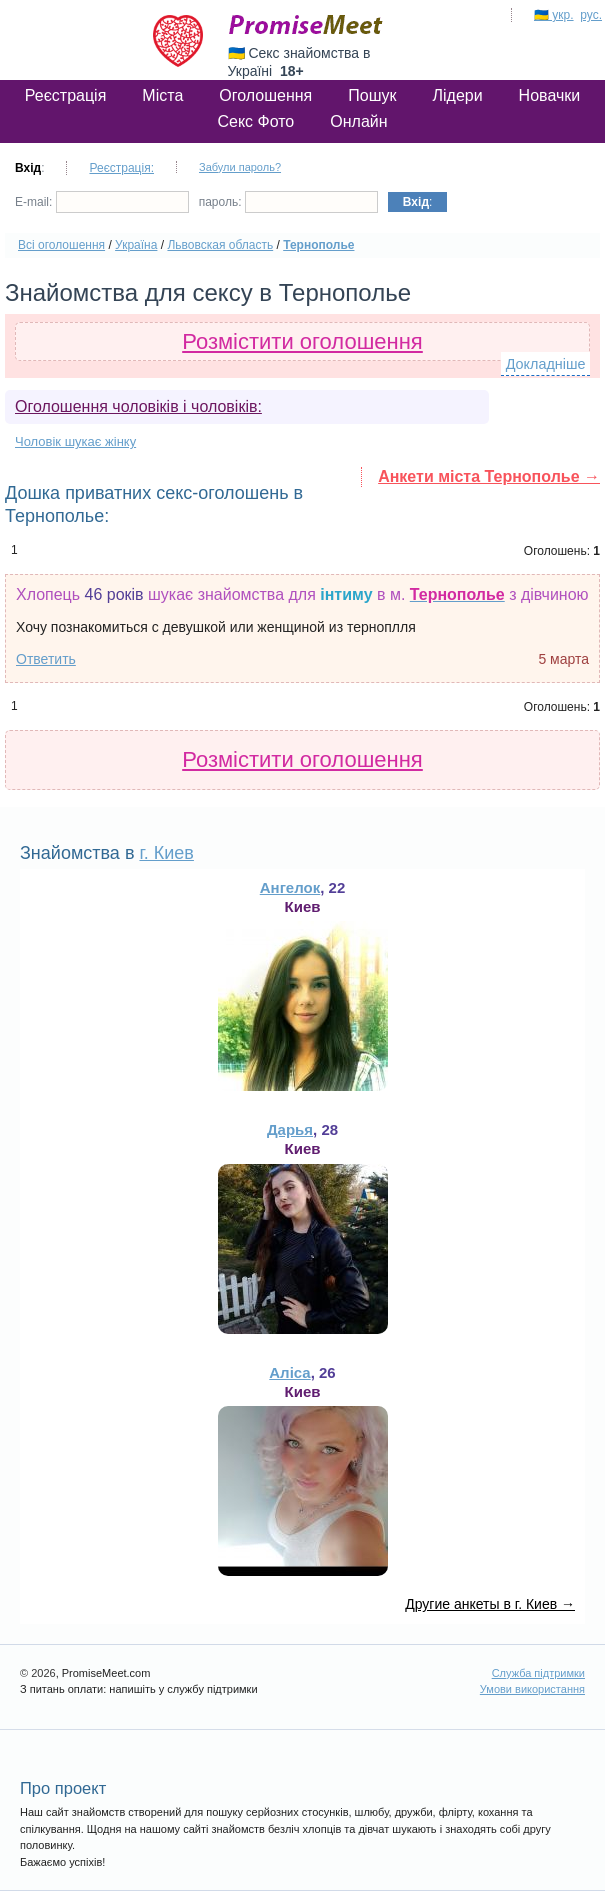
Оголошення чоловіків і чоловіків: (138, 406)
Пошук (372, 95)
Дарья (290, 1129)
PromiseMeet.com (306, 25)
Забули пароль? (240, 167)
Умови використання (532, 1689)
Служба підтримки (538, 1673)
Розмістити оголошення (302, 341)
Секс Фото (255, 121)
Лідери (457, 95)
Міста (162, 95)
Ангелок (290, 887)
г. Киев (166, 853)
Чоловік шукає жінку (75, 441)
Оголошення (265, 95)
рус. (591, 15)
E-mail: (102, 202)
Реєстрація (66, 95)
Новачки (550, 95)
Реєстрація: (121, 168)
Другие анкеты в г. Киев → (490, 1604)
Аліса (289, 1372)
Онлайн (358, 121)
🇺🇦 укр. (554, 15)
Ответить (46, 659)
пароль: (288, 202)
